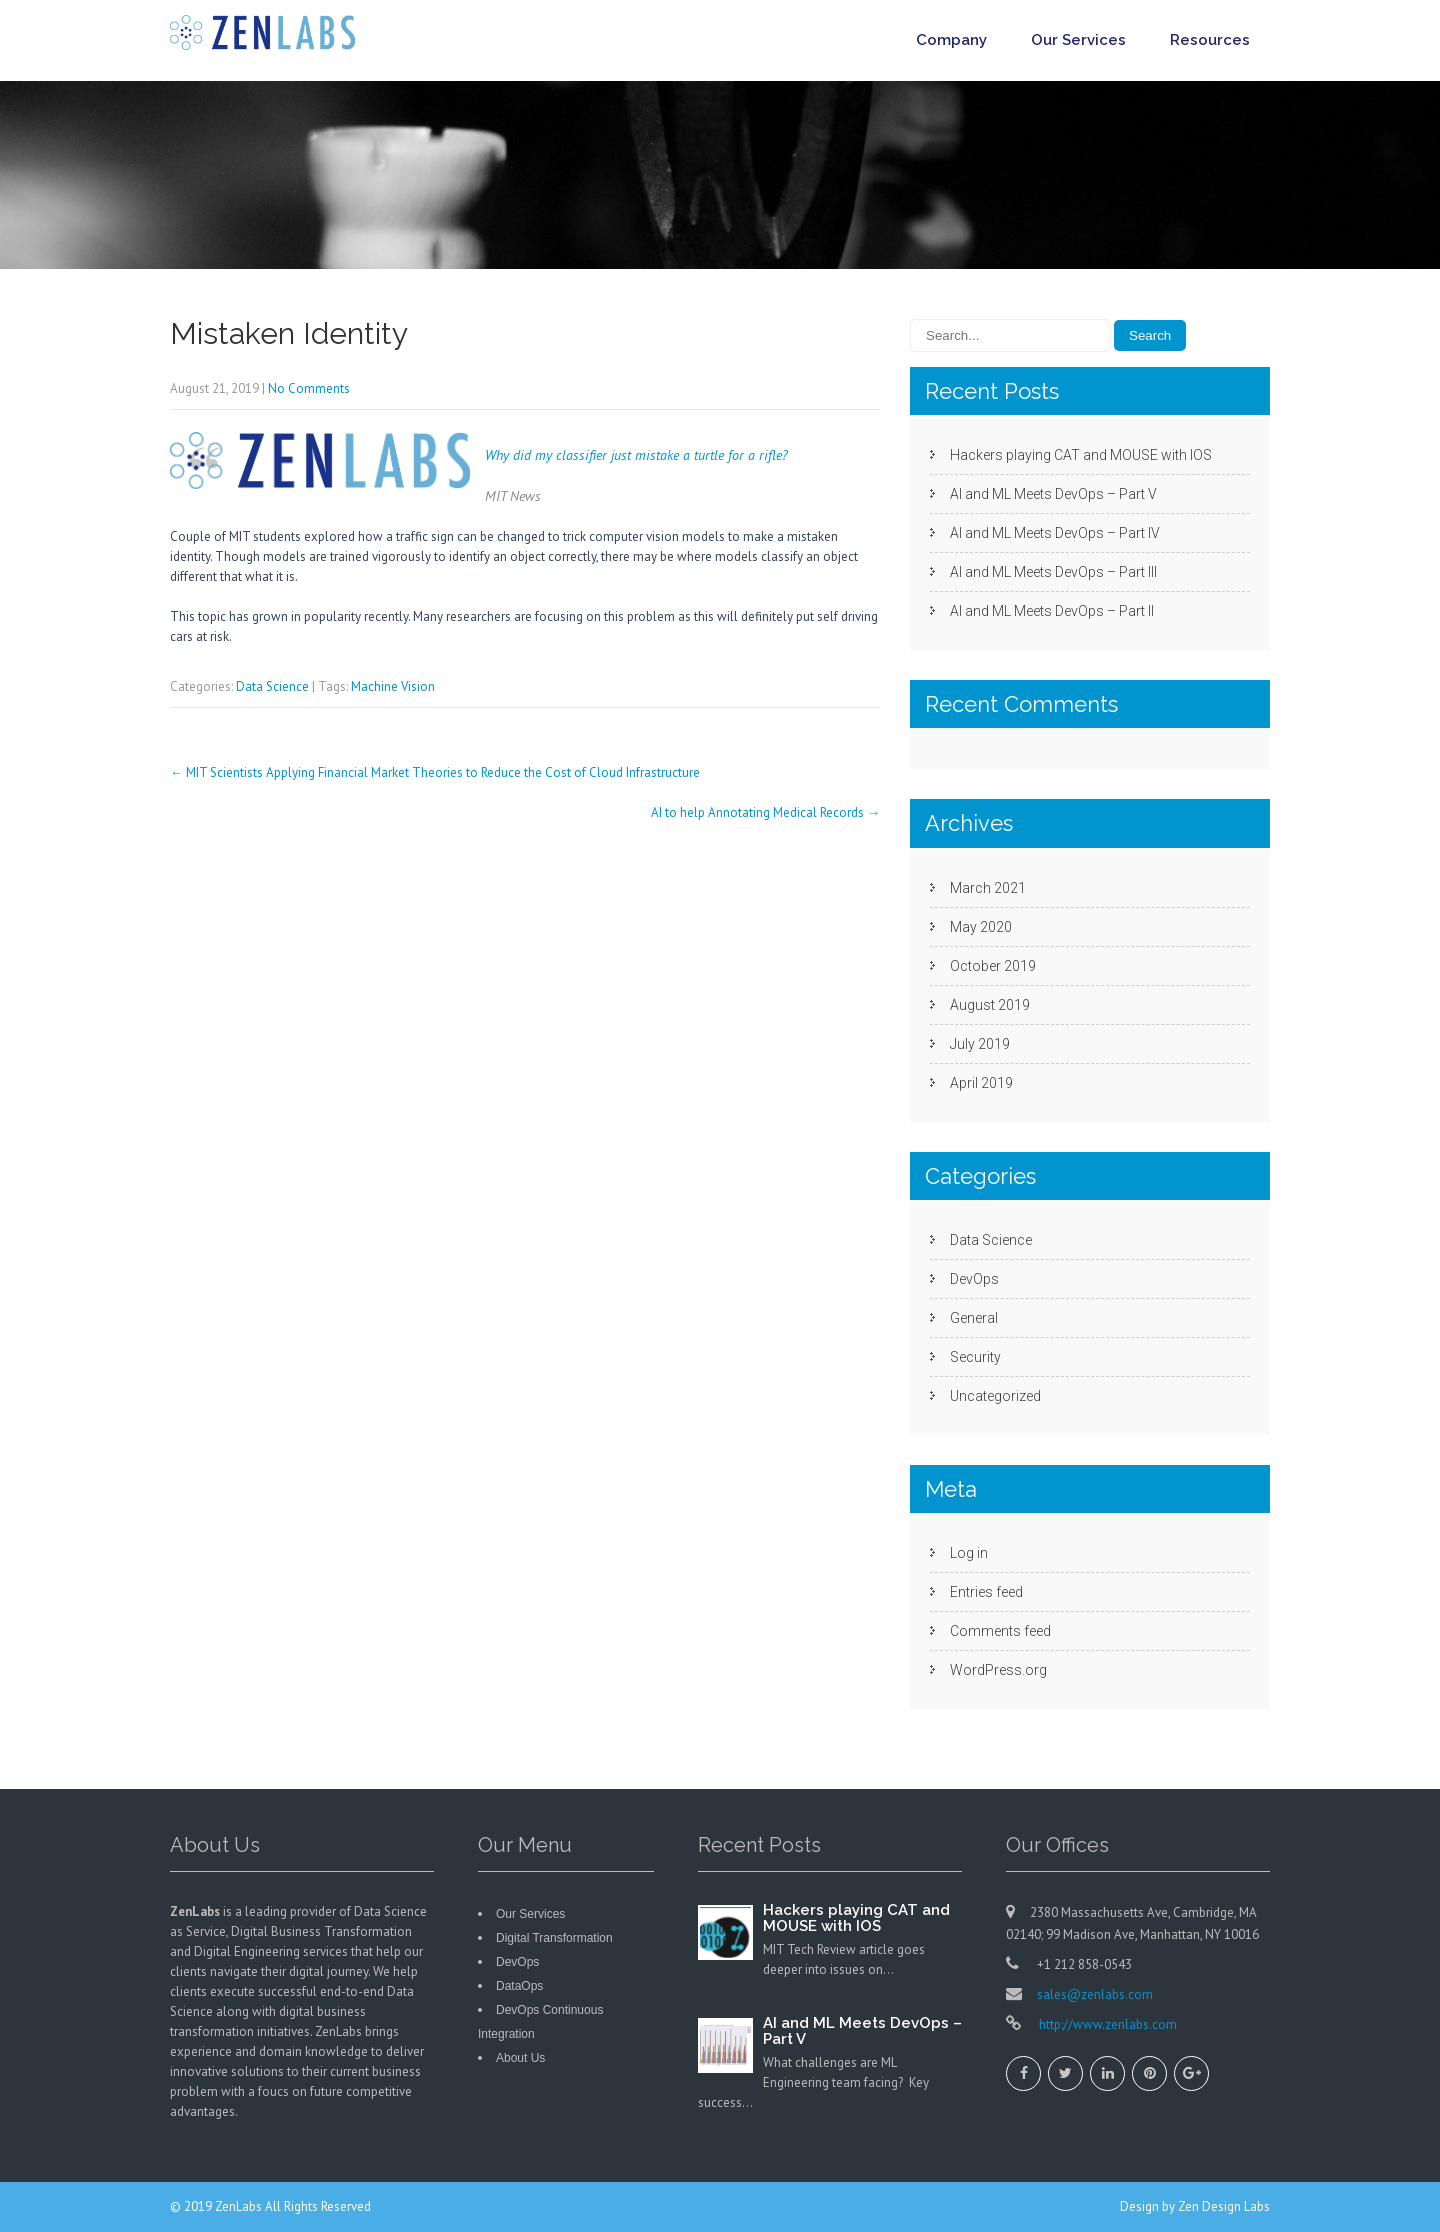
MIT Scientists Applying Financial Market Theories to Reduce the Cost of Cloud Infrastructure (435, 772)
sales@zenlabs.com (1095, 1994)
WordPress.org (998, 1670)
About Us (520, 2058)
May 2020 (981, 927)
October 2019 (993, 966)
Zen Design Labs (1224, 2206)
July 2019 (980, 1044)
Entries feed (986, 1592)
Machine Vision (393, 686)
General (974, 1318)
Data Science (272, 686)
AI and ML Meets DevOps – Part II (1052, 611)
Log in (969, 1553)
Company (951, 40)
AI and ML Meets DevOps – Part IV (1055, 533)
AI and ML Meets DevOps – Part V (1053, 494)
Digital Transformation (554, 1938)
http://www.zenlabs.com (1106, 2024)
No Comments (309, 388)
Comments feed (1000, 1631)
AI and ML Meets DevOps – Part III (1053, 572)
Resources (1210, 40)
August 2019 (990, 1005)
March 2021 (988, 888)
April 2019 (981, 1083)
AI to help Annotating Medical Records (765, 812)
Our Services (1078, 40)
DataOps (519, 1986)
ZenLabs (240, 2206)
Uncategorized (995, 1396)
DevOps (974, 1279)
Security (975, 1357)
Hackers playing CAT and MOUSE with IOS (1081, 455)
